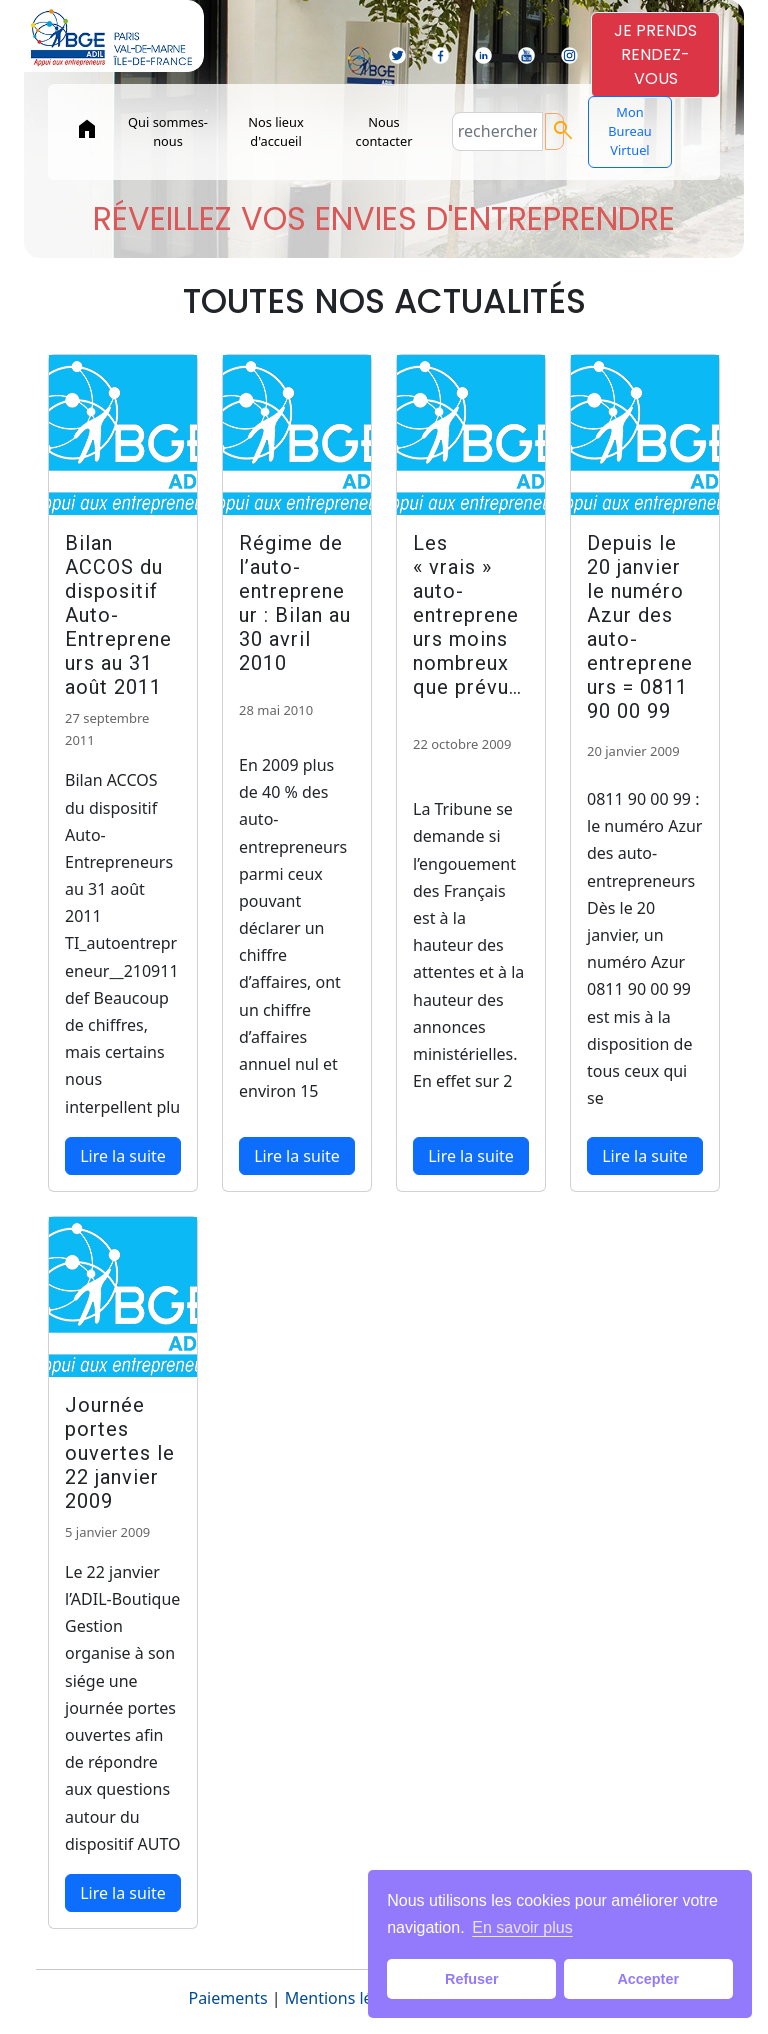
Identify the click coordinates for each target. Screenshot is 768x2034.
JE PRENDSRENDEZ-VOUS (655, 54)
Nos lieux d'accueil (275, 131)
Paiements (227, 1998)
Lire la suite (123, 1156)
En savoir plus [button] (522, 1927)
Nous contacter (384, 131)
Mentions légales (349, 1998)
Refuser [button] (472, 1979)
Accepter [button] (648, 1979)
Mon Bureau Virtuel (630, 131)
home (87, 129)
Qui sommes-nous (168, 131)
